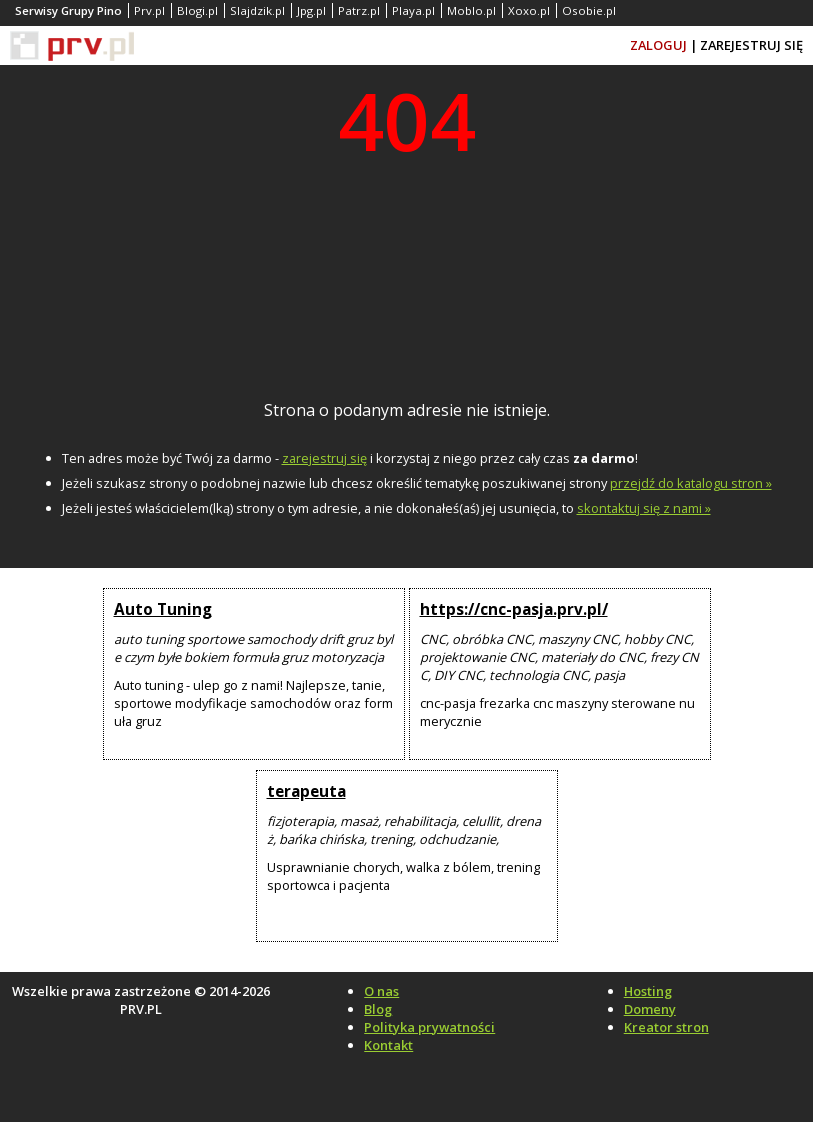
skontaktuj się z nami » (644, 508)
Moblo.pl (471, 10)
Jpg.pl (311, 10)
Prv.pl (149, 10)
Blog (378, 1009)
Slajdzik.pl (257, 10)
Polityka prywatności (429, 1027)
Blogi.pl (197, 10)
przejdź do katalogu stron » (691, 483)
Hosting (648, 991)
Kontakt (388, 1045)
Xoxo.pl (529, 10)
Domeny (650, 1009)
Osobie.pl (589, 10)
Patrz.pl (359, 10)
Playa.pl (413, 10)
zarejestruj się (324, 458)
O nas (381, 991)
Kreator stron (666, 1027)
